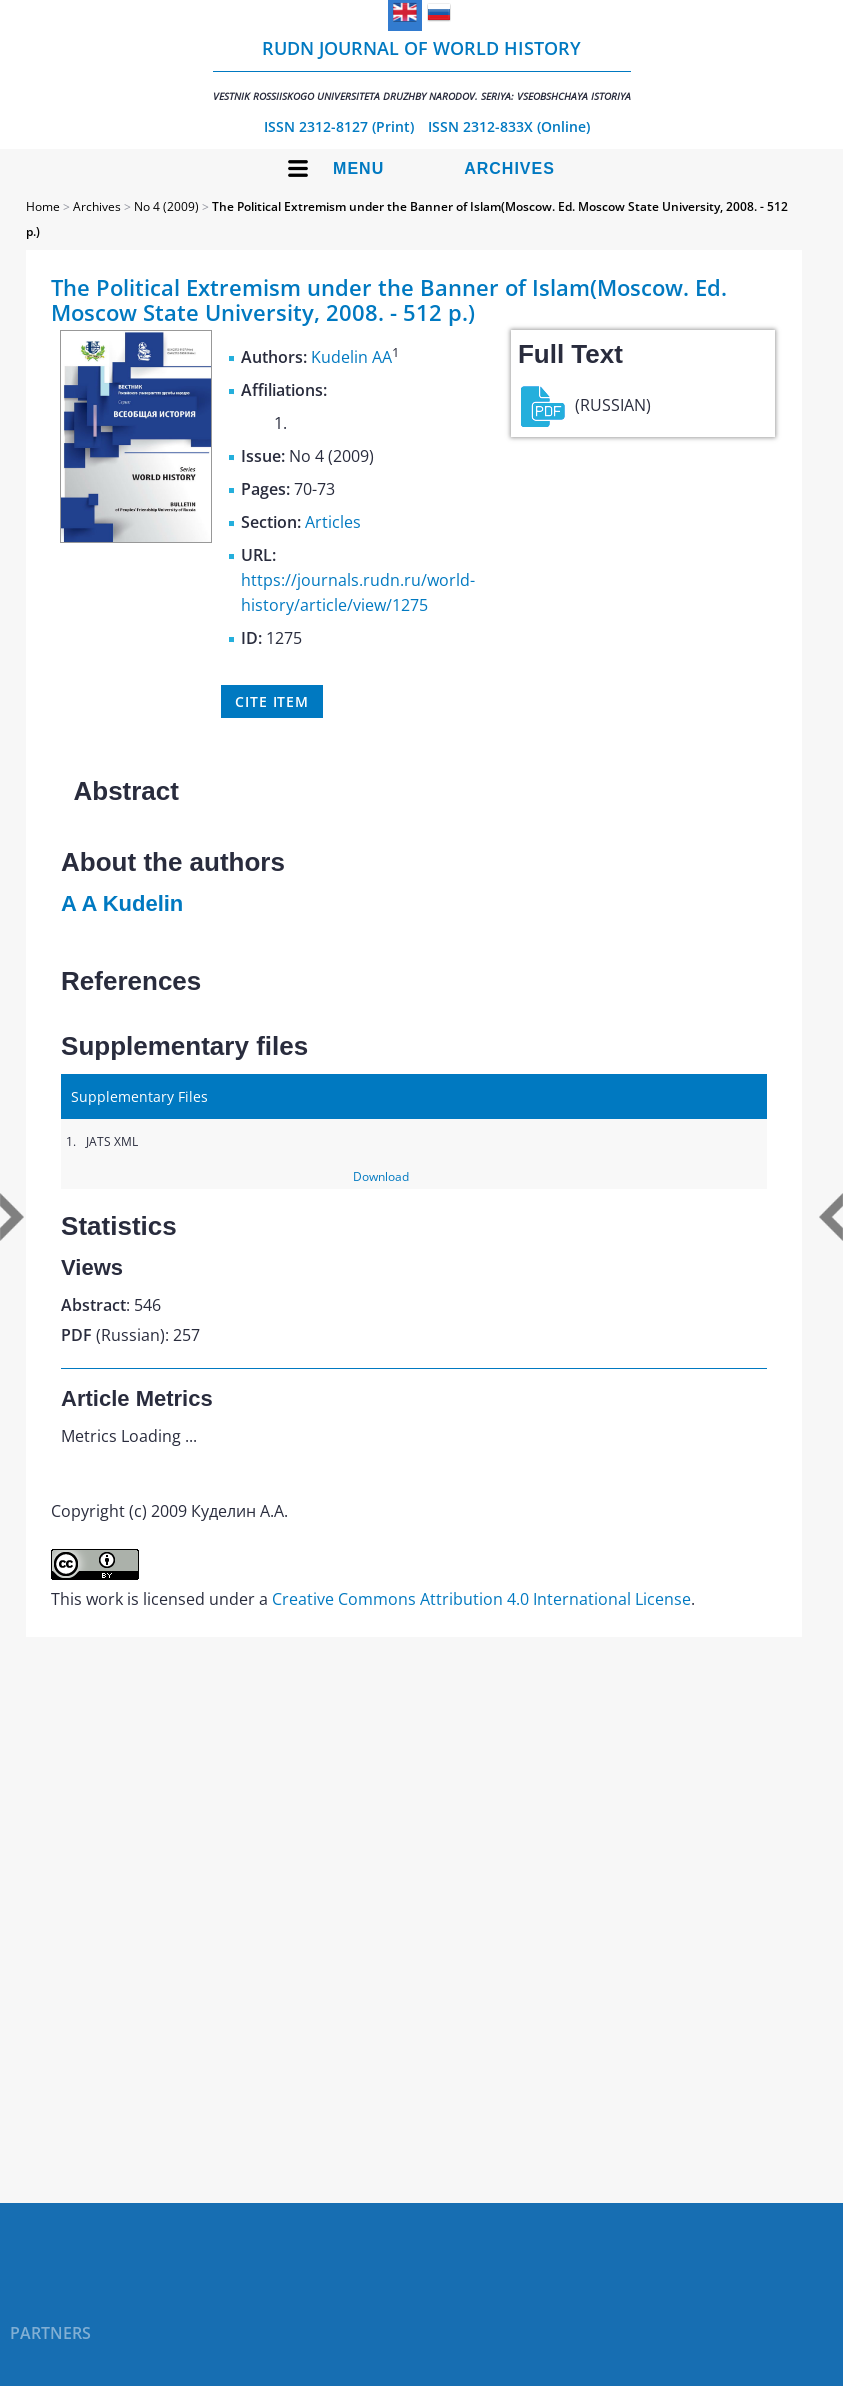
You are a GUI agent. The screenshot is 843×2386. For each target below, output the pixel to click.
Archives (509, 168)
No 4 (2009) (166, 206)
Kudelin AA (351, 357)
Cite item (272, 701)
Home (43, 206)
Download (381, 1176)
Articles (333, 522)
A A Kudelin (122, 903)
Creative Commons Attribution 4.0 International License (481, 1599)
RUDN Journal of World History (422, 69)
